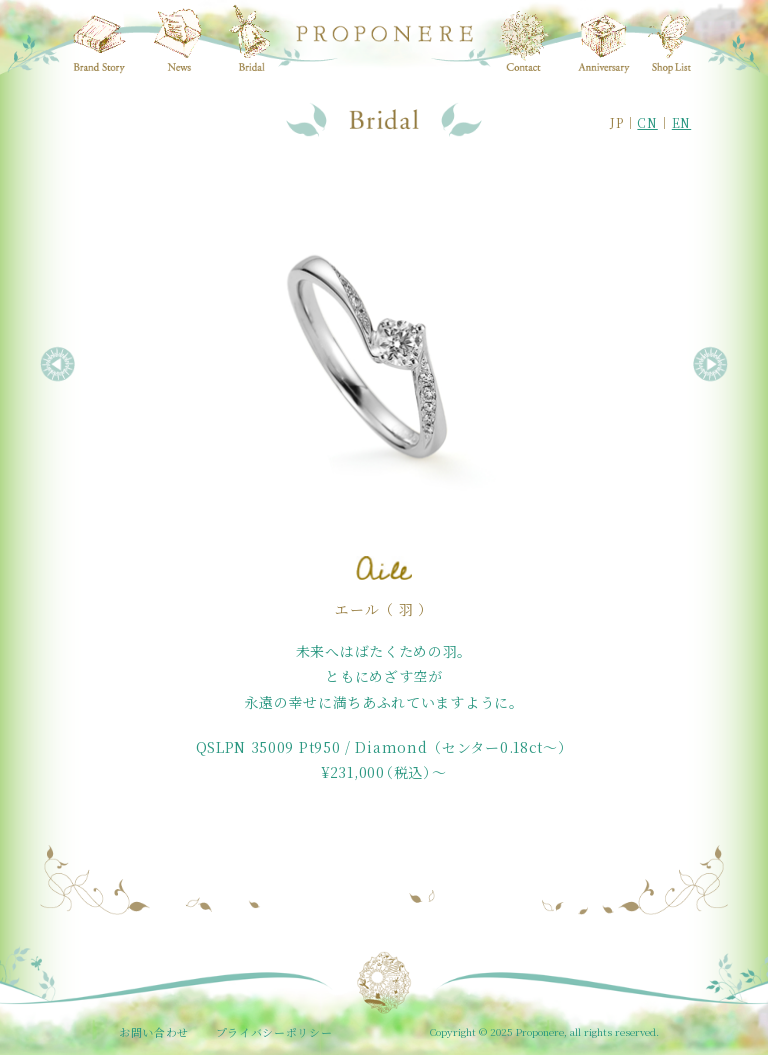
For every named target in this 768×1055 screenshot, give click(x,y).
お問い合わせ (154, 1032)
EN (681, 122)
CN (647, 122)
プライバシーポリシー (274, 1032)
